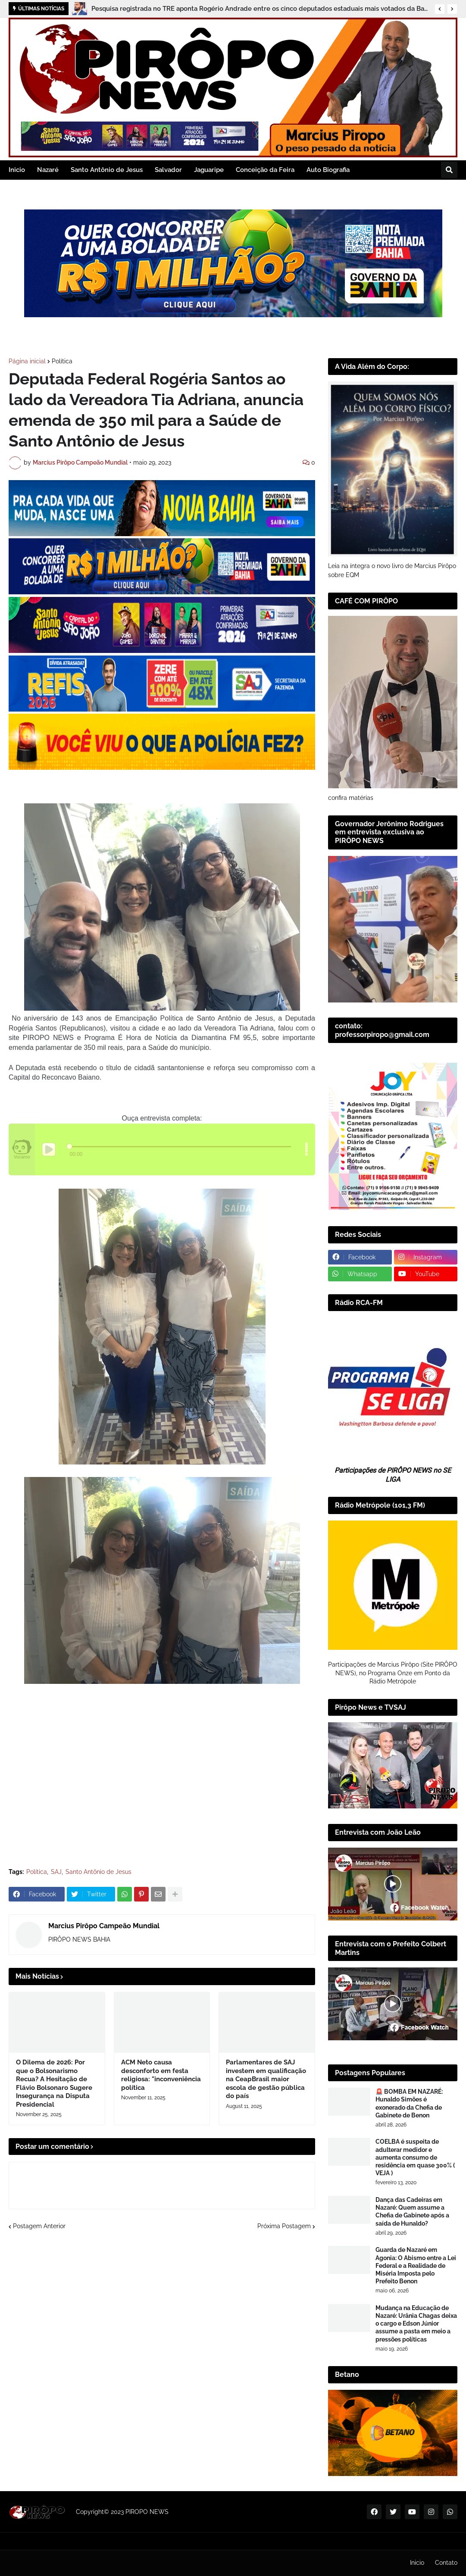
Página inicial (27, 361)
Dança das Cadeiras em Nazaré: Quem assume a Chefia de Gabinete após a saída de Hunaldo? (412, 2211)
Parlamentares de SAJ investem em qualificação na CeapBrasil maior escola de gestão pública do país (266, 2079)
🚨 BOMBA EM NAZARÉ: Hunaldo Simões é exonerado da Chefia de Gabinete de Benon (409, 2103)
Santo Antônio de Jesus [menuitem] (107, 170)
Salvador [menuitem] (168, 170)
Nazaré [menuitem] (48, 170)
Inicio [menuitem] (17, 170)
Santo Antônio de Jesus (98, 1871)
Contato (446, 2562)
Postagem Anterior (39, 2226)
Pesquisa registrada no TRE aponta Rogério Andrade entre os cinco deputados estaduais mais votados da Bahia (260, 8)
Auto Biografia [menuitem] (328, 170)
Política (62, 361)
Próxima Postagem (284, 2226)
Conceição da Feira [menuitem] (265, 170)
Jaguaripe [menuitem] (209, 170)
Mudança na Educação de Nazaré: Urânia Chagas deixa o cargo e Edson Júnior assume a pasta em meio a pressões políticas (416, 2323)
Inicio (417, 2562)
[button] (440, 9)
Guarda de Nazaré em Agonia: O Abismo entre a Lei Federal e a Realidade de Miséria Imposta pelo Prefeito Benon (415, 2265)
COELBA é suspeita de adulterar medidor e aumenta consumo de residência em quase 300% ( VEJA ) (415, 2157)
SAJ (56, 1871)
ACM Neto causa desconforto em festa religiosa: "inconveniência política (161, 2075)
